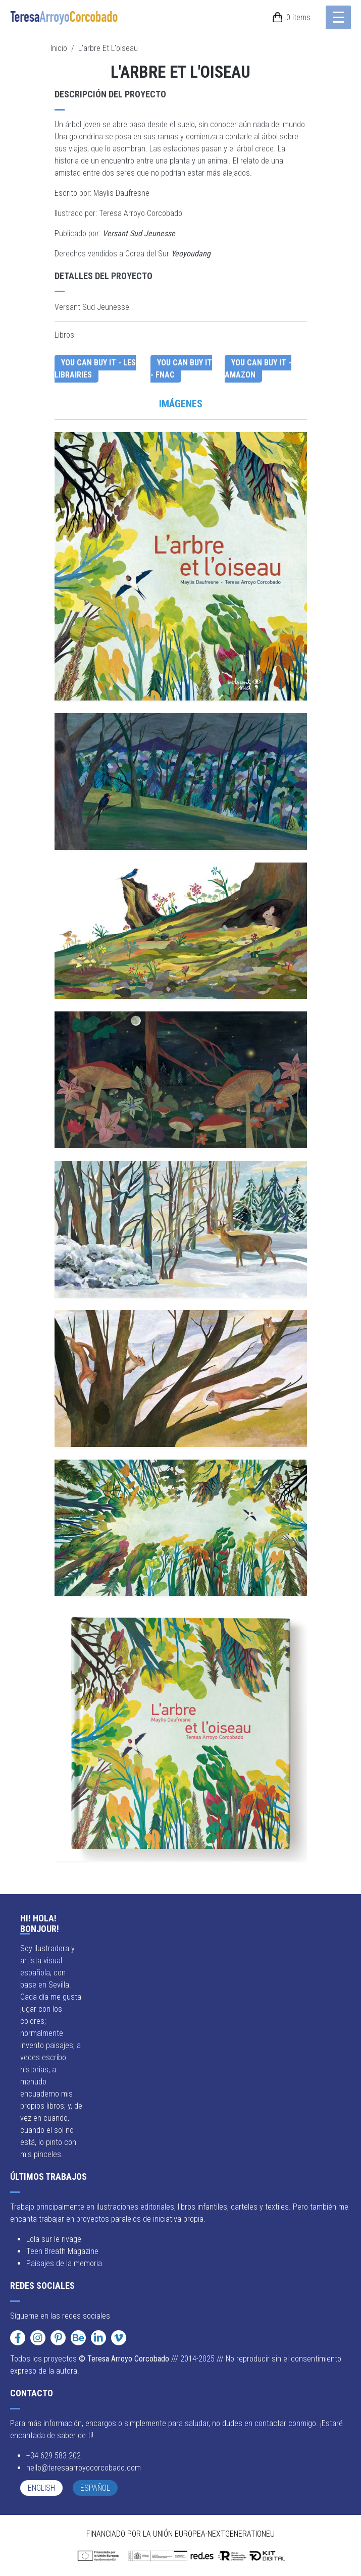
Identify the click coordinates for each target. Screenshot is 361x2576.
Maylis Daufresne (121, 193)
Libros (64, 335)
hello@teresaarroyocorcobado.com (83, 2468)
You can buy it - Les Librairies (95, 369)
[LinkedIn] (98, 2337)
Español (95, 2488)
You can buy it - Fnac (181, 369)
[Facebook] (17, 2337)
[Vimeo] (118, 2337)
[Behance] (78, 2337)
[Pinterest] (58, 2337)
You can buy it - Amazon (258, 369)
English (41, 2488)
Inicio (58, 48)
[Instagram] (37, 2337)
